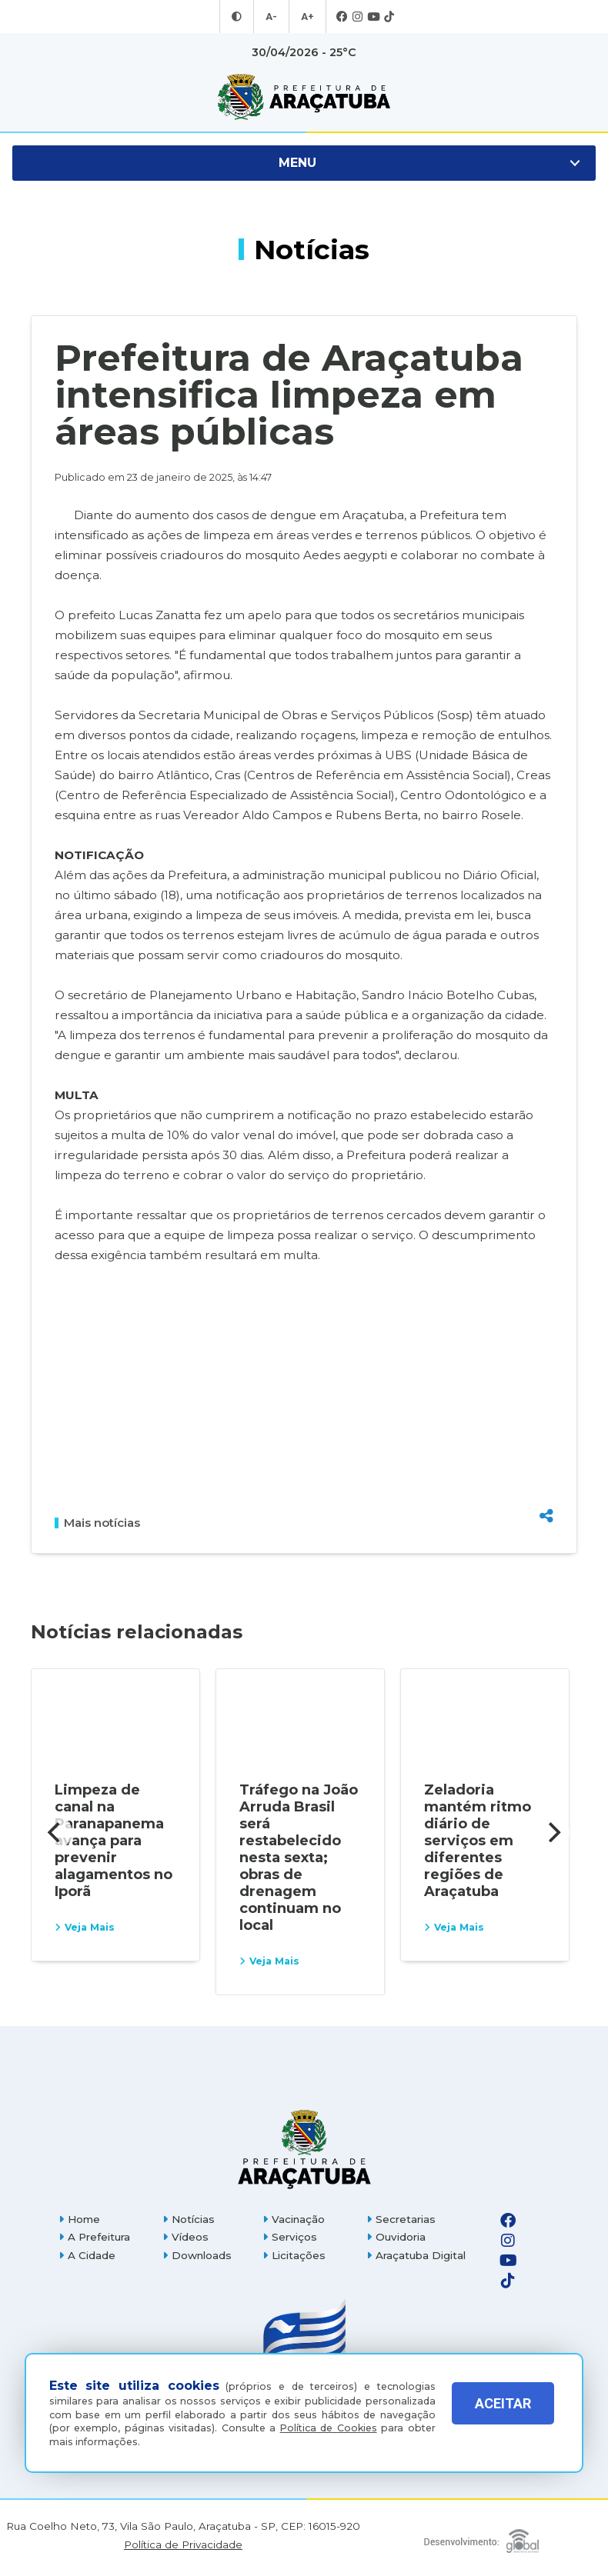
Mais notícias (97, 1523)
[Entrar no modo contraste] (238, 17)
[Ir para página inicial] (304, 97)
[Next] (553, 1832)
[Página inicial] (304, 2149)
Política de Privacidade (183, 2545)
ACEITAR (503, 2410)
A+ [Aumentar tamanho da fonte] (306, 17)
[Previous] (55, 1832)
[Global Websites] (481, 2537)
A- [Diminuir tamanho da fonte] (272, 17)
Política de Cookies (328, 2428)
